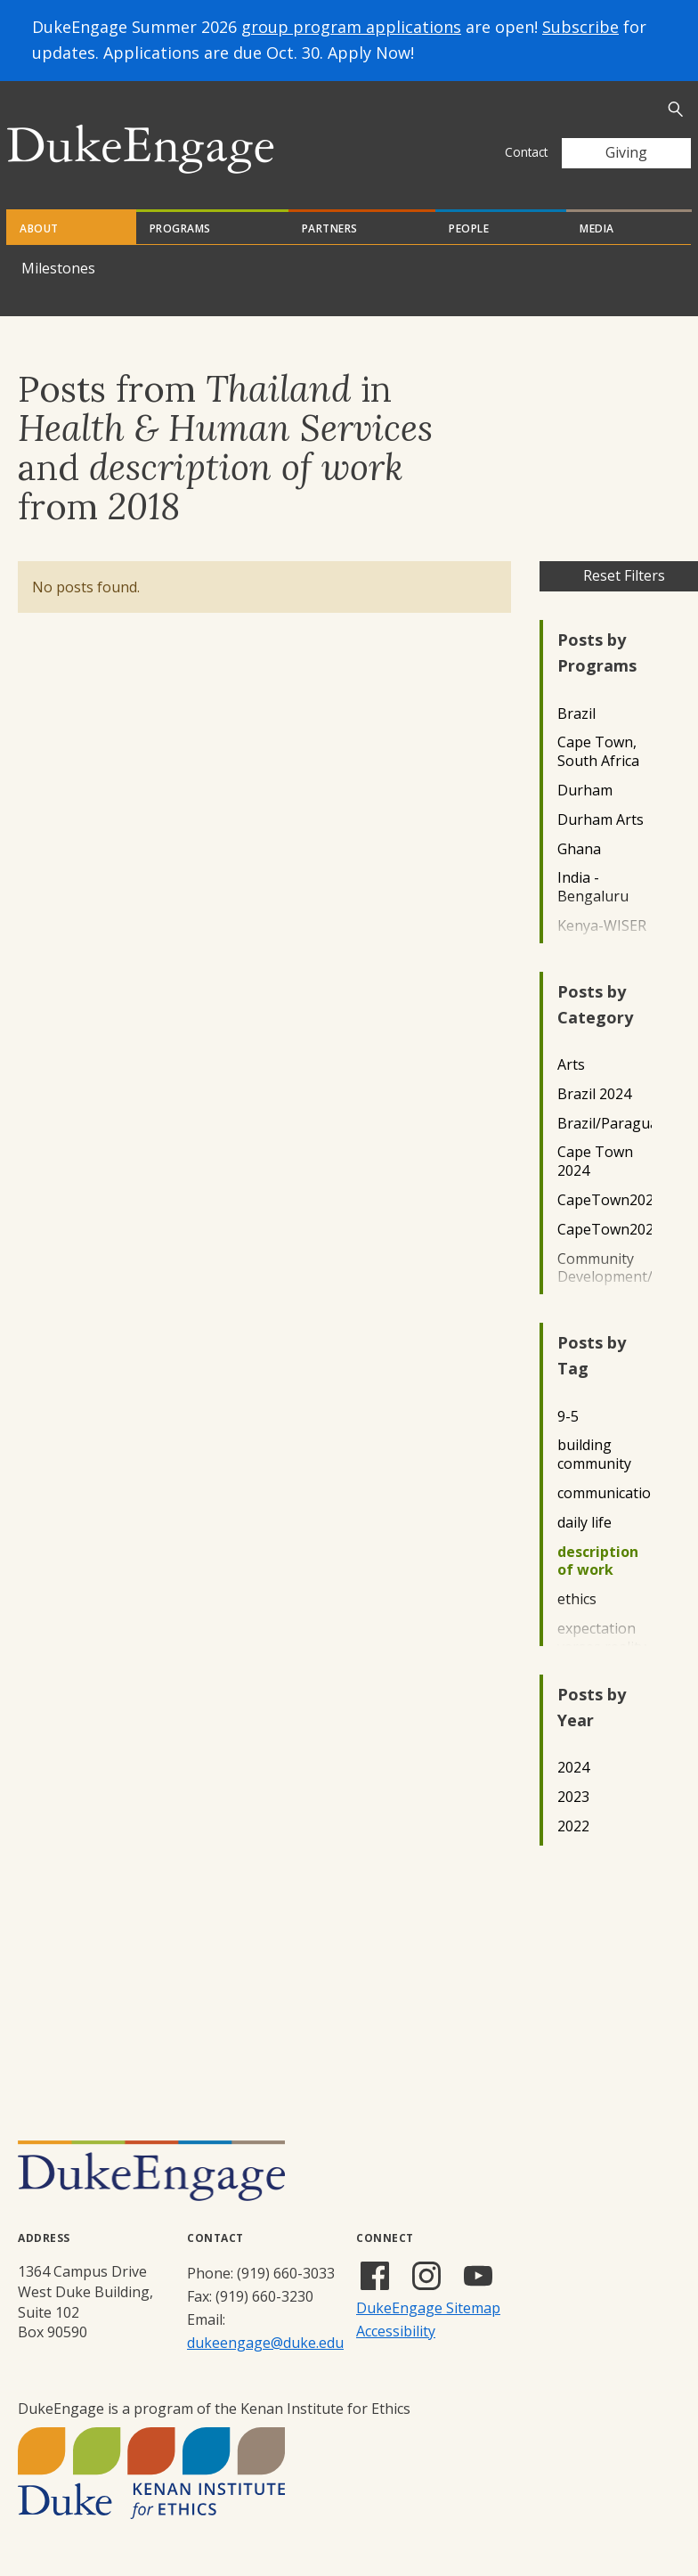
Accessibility (395, 2331)
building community (594, 1454)
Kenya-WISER (601, 926)
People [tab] (469, 228)
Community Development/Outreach (604, 1268)
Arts (571, 1065)
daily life (584, 1522)
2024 (573, 1767)
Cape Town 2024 (595, 1161)
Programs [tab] (180, 228)
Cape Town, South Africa (598, 751)
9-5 (568, 1416)
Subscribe (580, 26)
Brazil (576, 714)
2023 (573, 1797)
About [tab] (39, 228)
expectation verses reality (601, 1638)
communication (604, 1493)
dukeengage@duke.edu (265, 2342)
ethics (577, 1599)
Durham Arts (600, 820)
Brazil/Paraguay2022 (604, 1123)
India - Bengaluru (593, 887)
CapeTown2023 (604, 1229)
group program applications (351, 26)
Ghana (579, 849)
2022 (573, 1826)
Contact (526, 151)
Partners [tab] (330, 228)
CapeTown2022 (604, 1200)
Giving (626, 152)
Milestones (58, 268)
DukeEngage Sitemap (428, 2308)
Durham (585, 790)
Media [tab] (597, 228)
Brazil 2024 (594, 1094)
